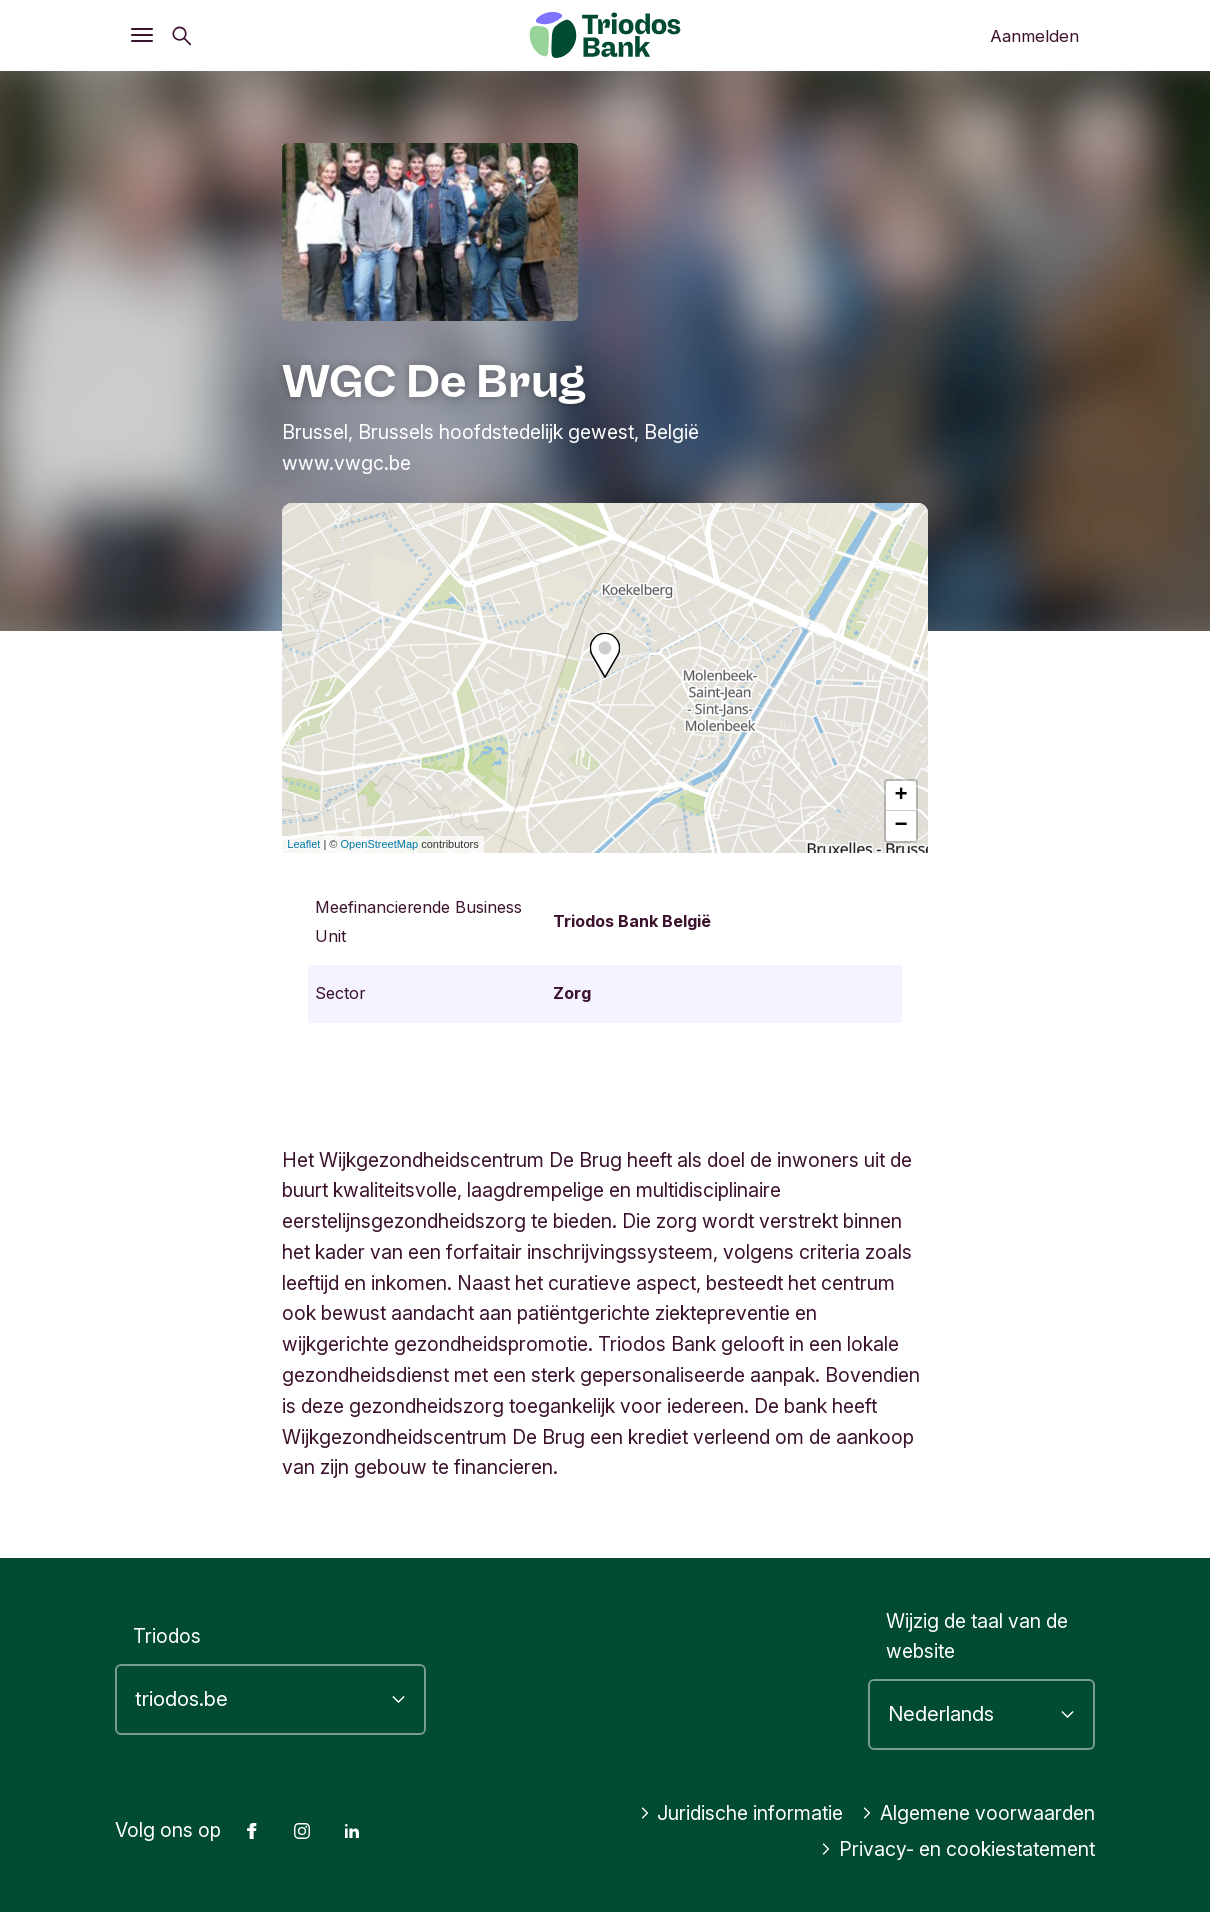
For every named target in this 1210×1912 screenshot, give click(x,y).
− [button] (901, 826)
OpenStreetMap (380, 844)
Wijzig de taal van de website (977, 1636)
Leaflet (303, 844)
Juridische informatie (741, 1813)
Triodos (167, 1636)
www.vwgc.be (346, 463)
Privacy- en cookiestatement (957, 1849)
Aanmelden (1034, 36)
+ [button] (901, 796)
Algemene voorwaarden (978, 1813)
